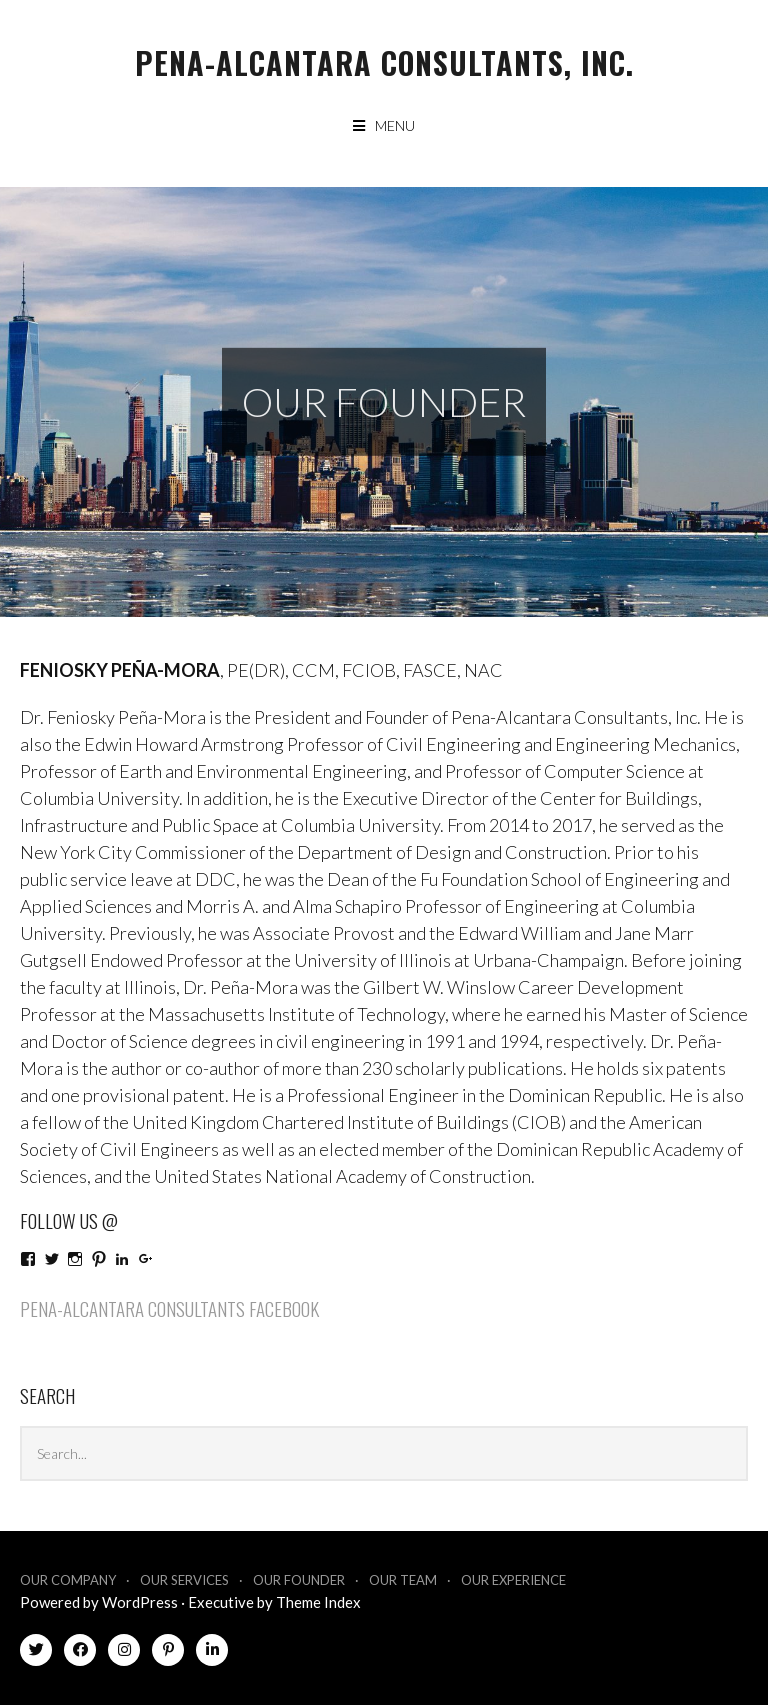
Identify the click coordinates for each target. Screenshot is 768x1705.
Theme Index (318, 1602)
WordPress (140, 1602)
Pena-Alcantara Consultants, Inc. (384, 62)
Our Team (403, 1580)
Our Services (184, 1580)
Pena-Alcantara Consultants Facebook (169, 1308)
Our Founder (299, 1580)
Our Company (68, 1580)
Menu (395, 125)
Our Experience (513, 1580)
